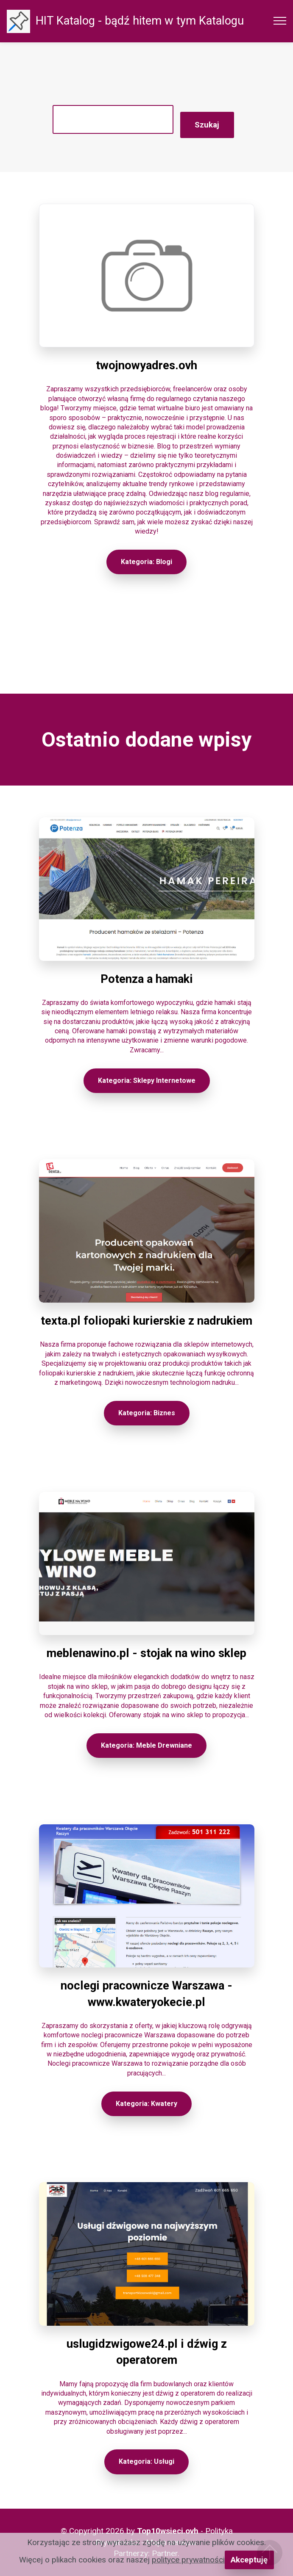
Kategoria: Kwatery (146, 2104)
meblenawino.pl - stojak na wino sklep (146, 1653)
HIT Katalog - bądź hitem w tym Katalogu (140, 21)
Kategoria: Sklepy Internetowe (146, 1080)
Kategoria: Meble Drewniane (146, 1745)
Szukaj (207, 125)
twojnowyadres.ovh (146, 365)
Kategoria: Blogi (146, 562)
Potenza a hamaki (146, 979)
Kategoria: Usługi (146, 2461)
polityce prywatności (188, 2560)
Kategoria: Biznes (146, 1413)
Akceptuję (249, 2560)
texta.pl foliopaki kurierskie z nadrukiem (146, 1321)
